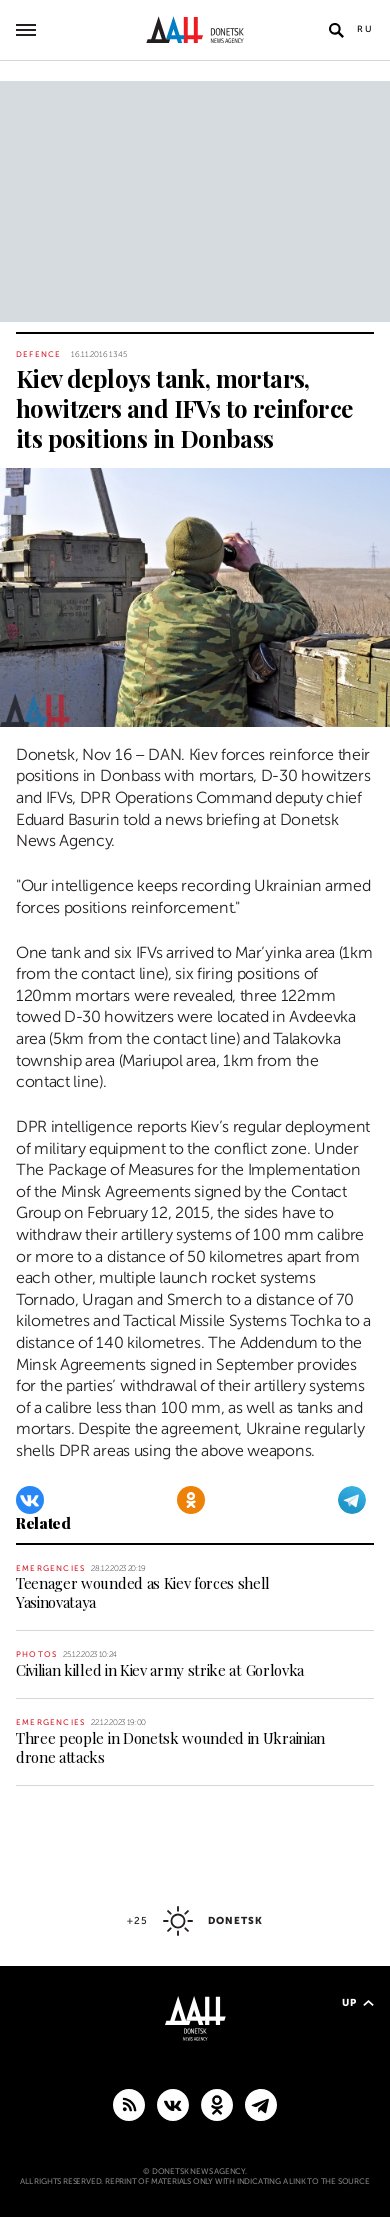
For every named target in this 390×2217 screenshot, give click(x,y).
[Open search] (336, 30)
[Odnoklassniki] (191, 1500)
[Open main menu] (26, 30)
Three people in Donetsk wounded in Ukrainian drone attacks (170, 1747)
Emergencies (50, 1568)
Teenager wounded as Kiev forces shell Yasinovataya (143, 1592)
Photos (36, 1654)
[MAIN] (261, 2104)
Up (358, 2002)
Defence (38, 354)
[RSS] (129, 2104)
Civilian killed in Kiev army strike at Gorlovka (160, 1670)
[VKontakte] (30, 1500)
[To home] (195, 30)
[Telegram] (352, 1500)
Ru (365, 29)
